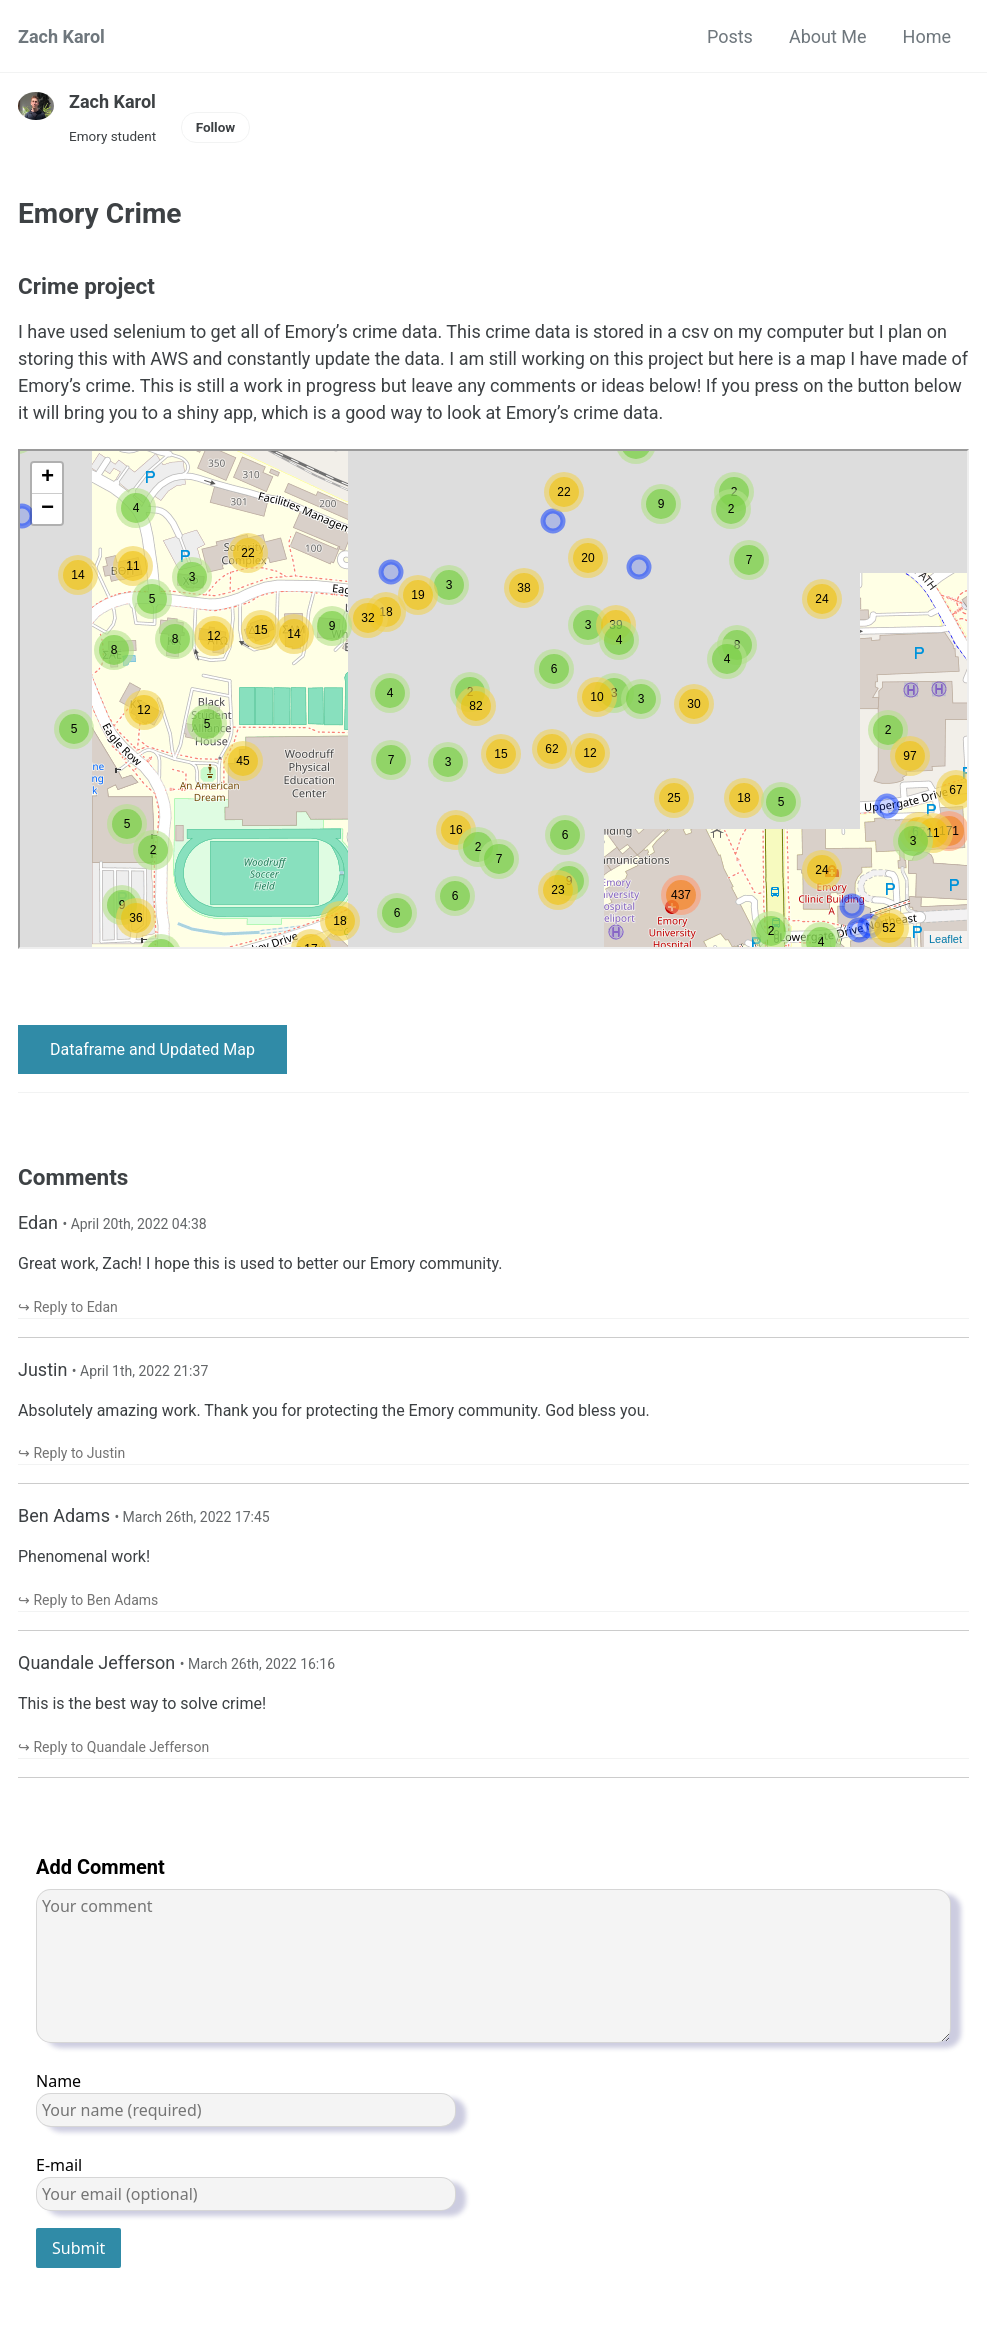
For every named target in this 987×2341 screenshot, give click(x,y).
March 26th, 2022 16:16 (261, 1664)
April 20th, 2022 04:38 (139, 1224)
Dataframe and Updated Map (152, 1049)
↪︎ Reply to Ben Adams (88, 1600)
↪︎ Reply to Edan (68, 1307)
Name (246, 2098)
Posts (730, 36)
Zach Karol (61, 36)
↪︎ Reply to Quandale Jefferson (113, 1747)
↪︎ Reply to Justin (71, 1453)
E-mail (246, 2182)
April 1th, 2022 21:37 (144, 1371)
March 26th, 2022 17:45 (196, 1517)
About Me (828, 36)
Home (927, 36)
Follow (216, 127)
